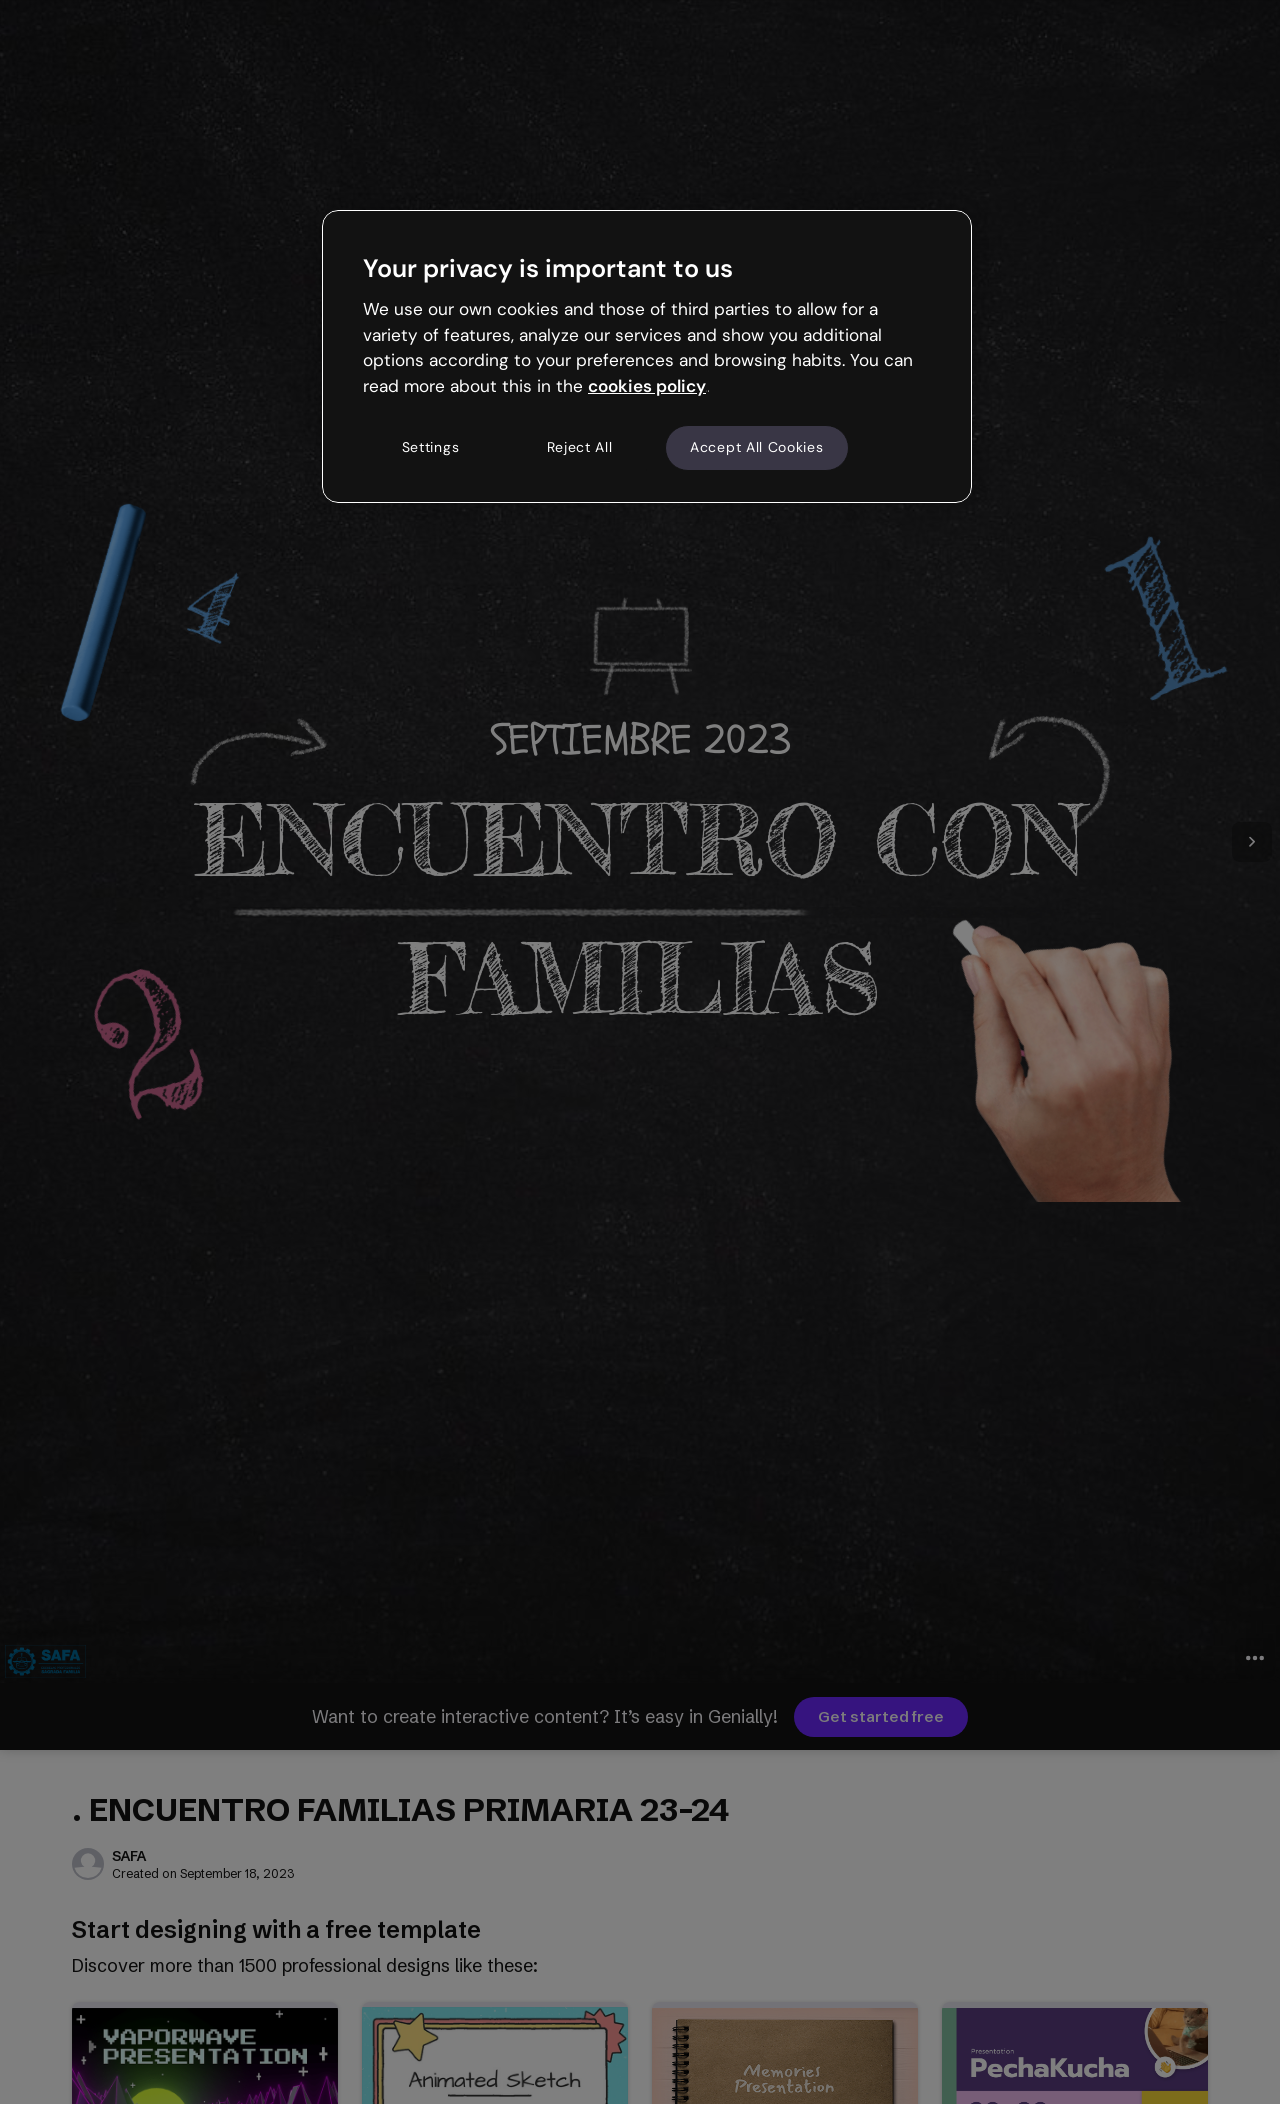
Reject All (580, 447)
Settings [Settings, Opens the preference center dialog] (431, 447)
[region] (647, 356)
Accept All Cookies (757, 447)
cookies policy (647, 386)
